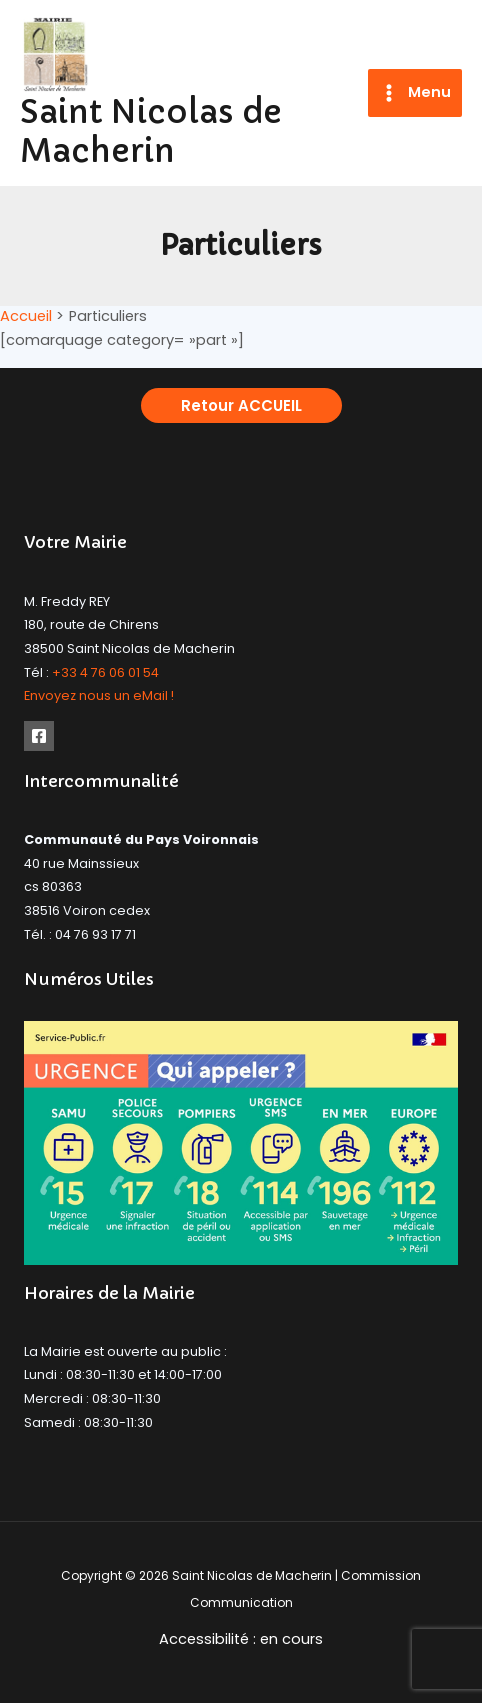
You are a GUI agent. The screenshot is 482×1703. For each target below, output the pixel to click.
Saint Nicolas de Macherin (151, 131)
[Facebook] (39, 736)
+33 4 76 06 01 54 (105, 672)
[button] (241, 405)
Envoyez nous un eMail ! (99, 695)
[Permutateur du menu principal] (415, 93)
